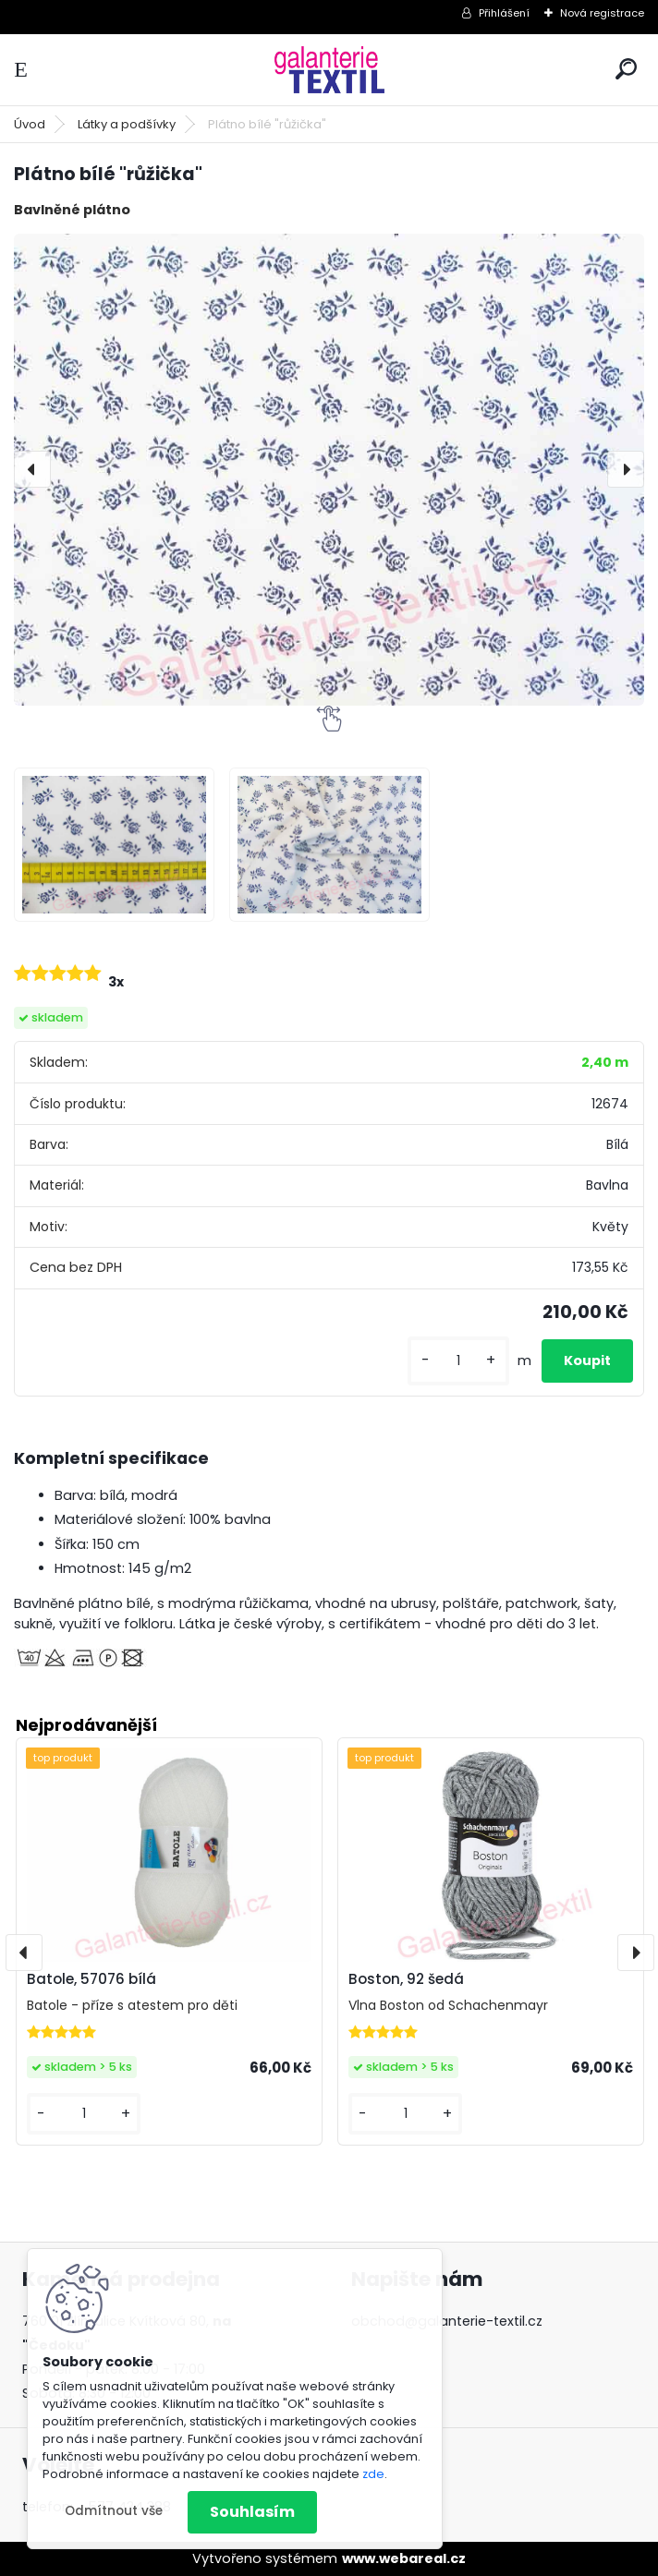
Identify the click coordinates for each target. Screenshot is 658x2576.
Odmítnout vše (114, 2511)
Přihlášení (504, 13)
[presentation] (32, 469)
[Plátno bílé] (114, 845)
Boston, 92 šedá (406, 1979)
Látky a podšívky (127, 124)
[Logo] (329, 69)
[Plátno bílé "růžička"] (329, 470)
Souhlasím (252, 2511)
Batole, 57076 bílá (91, 1979)
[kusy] (458, 1361)
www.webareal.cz (404, 2558)
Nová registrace (602, 13)
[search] (626, 69)
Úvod (29, 124)
